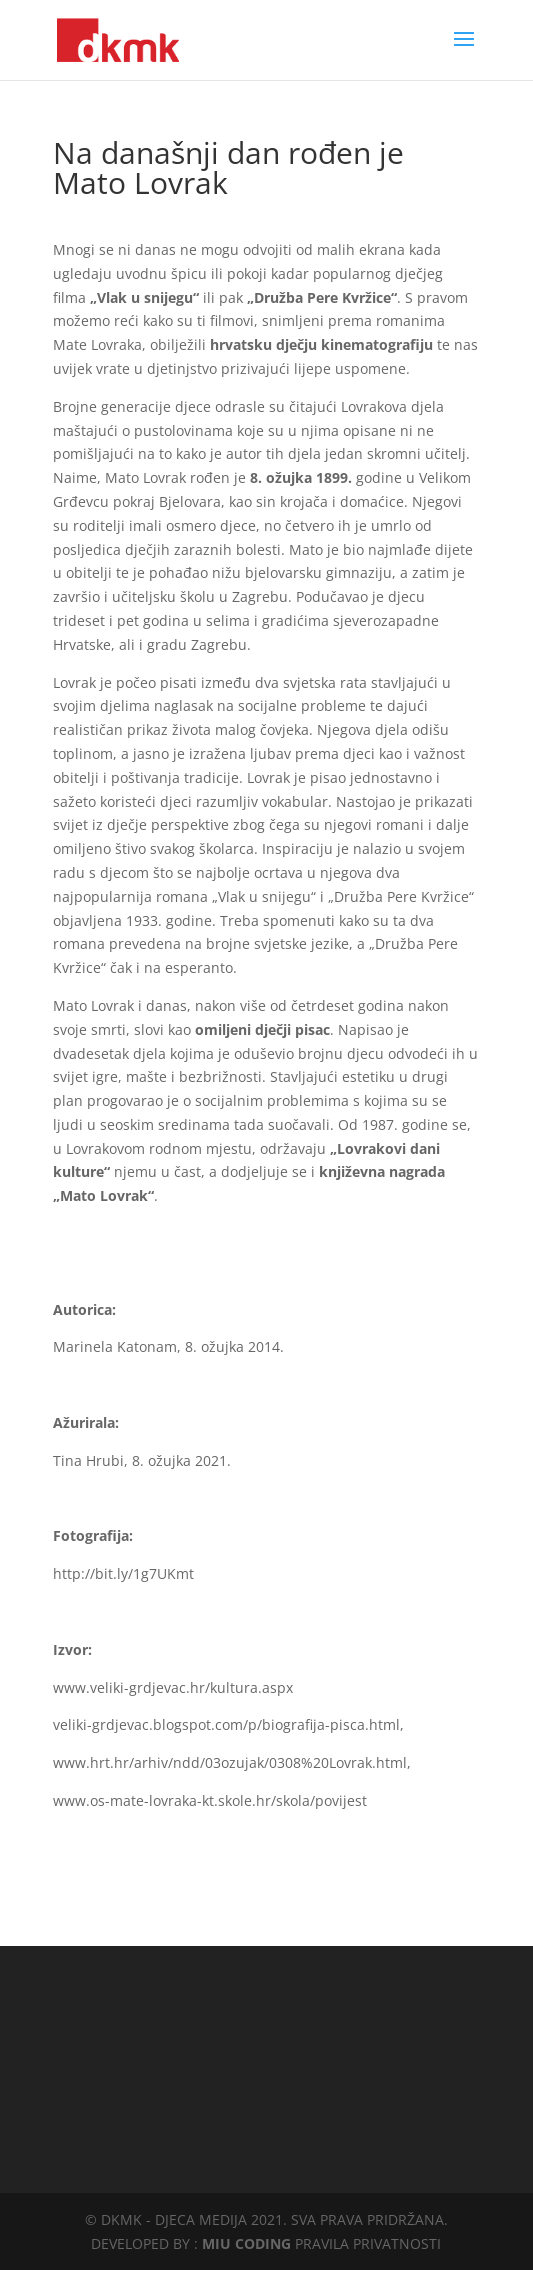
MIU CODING (246, 2243)
